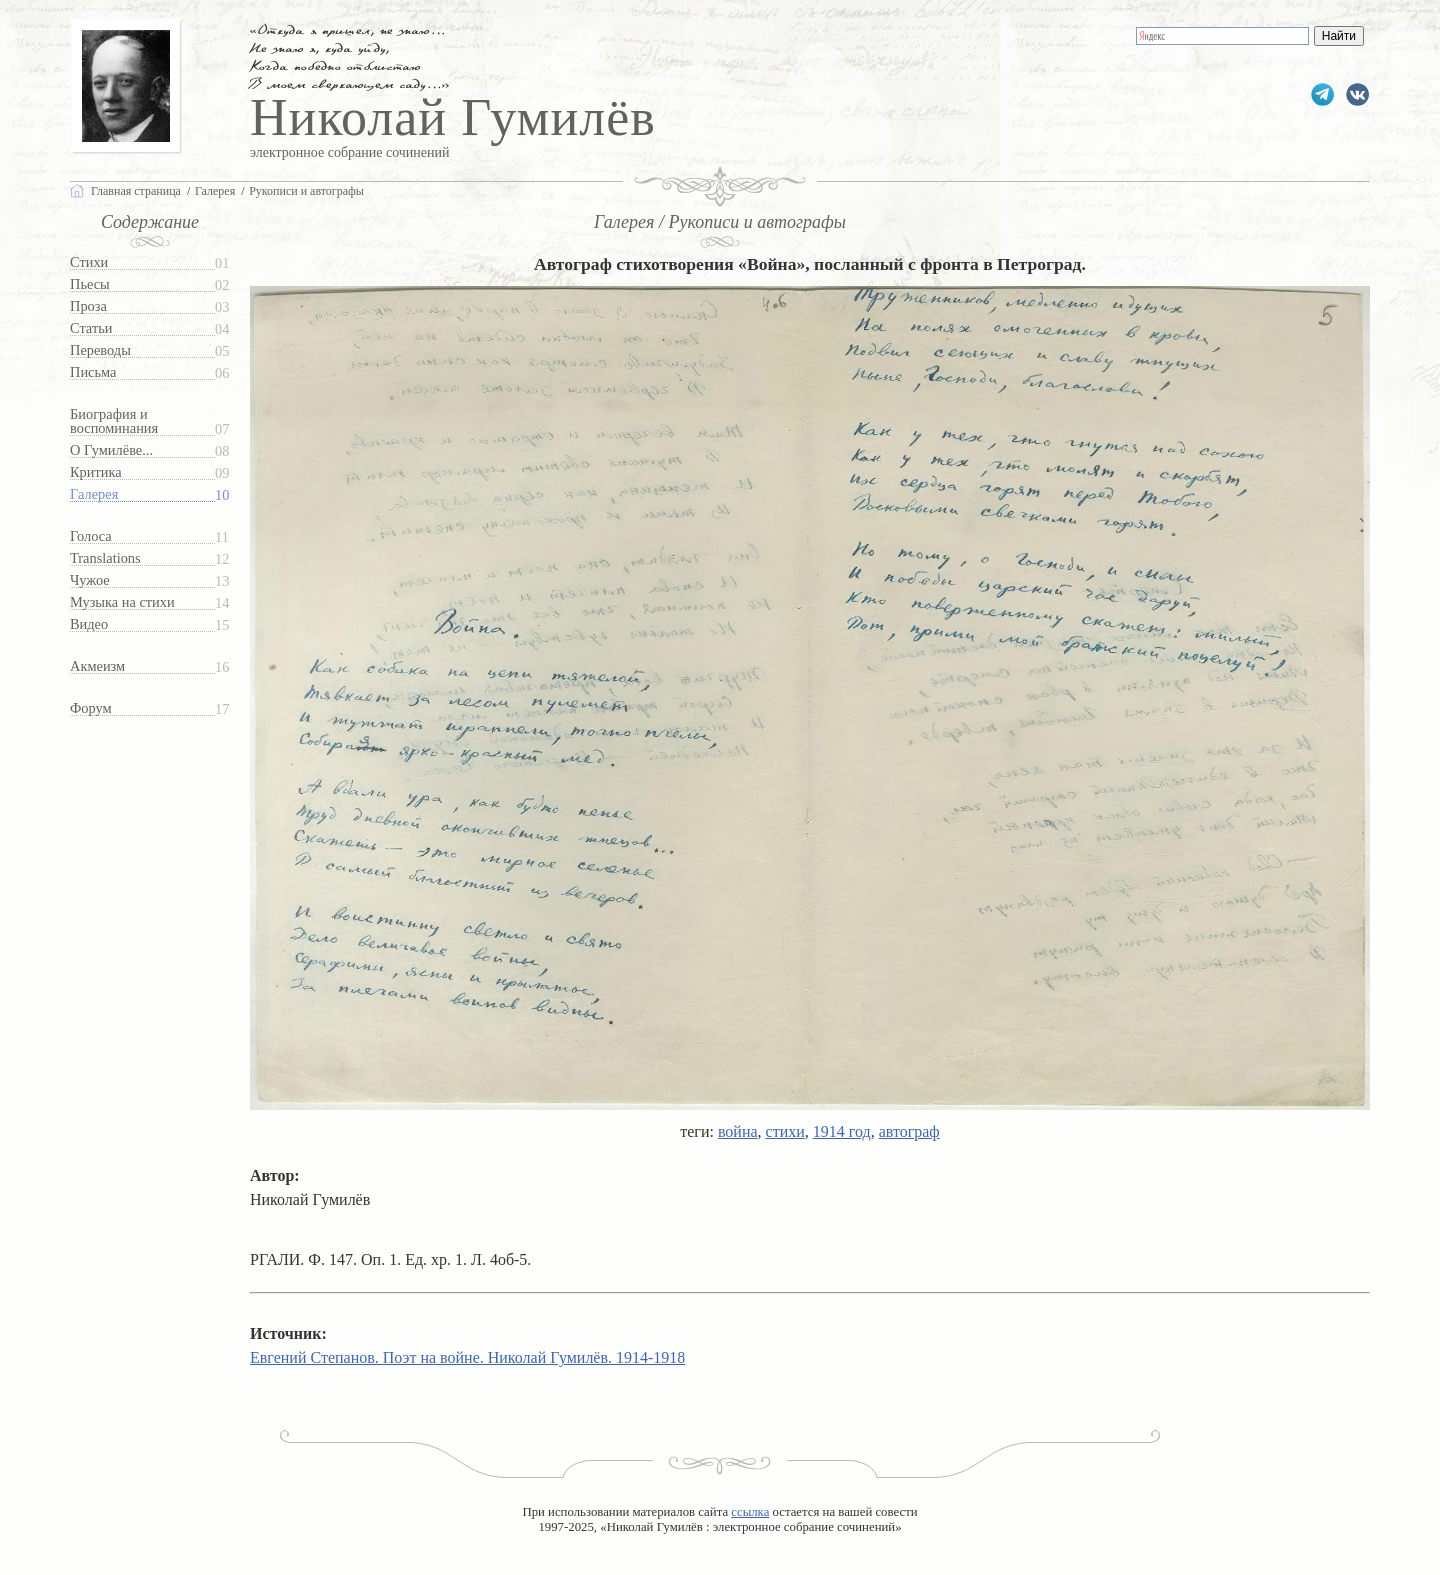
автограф (909, 1131)
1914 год (842, 1131)
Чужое (90, 580)
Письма (93, 372)
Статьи (91, 328)
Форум (91, 708)
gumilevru (1357, 94)
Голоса (91, 536)
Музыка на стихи (122, 602)
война (738, 1131)
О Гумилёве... (111, 450)
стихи (785, 1131)
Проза (88, 306)
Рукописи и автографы (306, 191)
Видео (89, 624)
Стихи (89, 262)
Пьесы (90, 284)
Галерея (94, 494)
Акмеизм (97, 666)
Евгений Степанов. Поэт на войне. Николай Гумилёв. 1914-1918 (467, 1357)
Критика (96, 472)
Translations (105, 558)
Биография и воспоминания (114, 421)
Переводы (100, 350)
